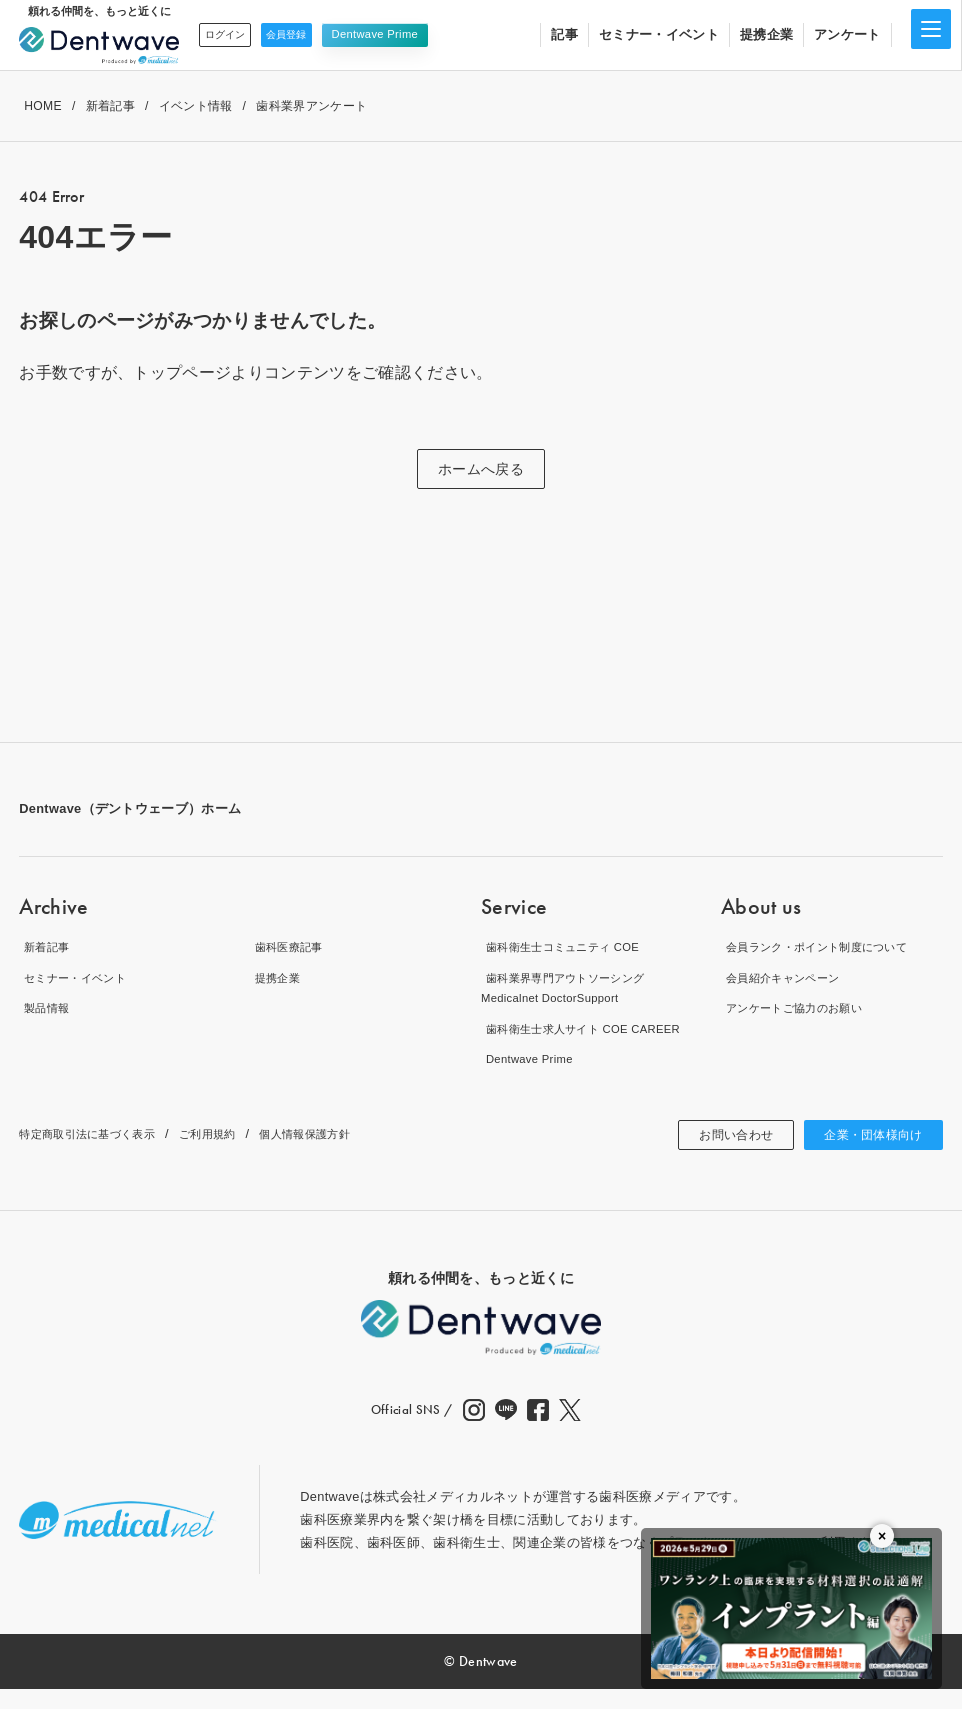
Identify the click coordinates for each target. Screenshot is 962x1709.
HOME (43, 106)
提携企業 (766, 34)
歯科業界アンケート (311, 106)
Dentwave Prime (405, 34)
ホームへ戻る (481, 469)
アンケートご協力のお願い (801, 1007)
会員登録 (309, 34)
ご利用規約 (236, 1154)
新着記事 (110, 106)
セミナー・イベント (659, 34)
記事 (564, 34)
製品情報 (45, 1007)
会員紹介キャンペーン (787, 977)
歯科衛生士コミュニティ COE (570, 946)
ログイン (232, 34)
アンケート (847, 34)
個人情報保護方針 (346, 1154)
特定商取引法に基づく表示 (99, 1154)
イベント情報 (196, 106)
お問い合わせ (714, 1155)
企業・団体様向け (865, 1155)
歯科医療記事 (290, 946)
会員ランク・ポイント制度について (827, 946)
